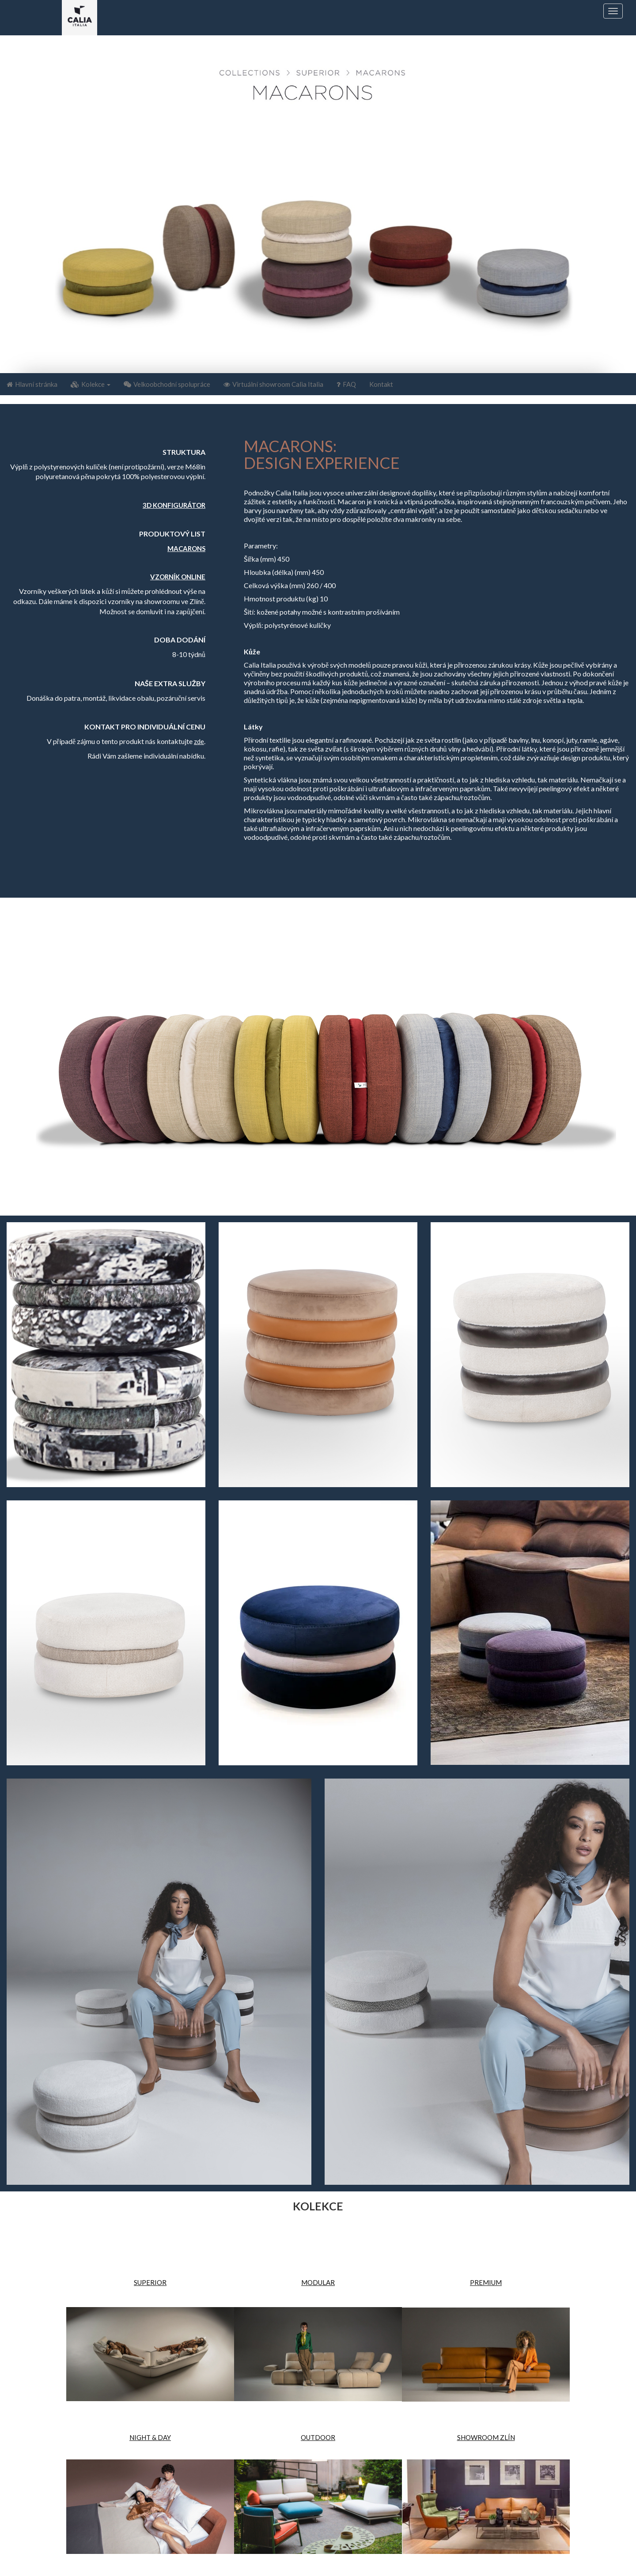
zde (199, 741)
